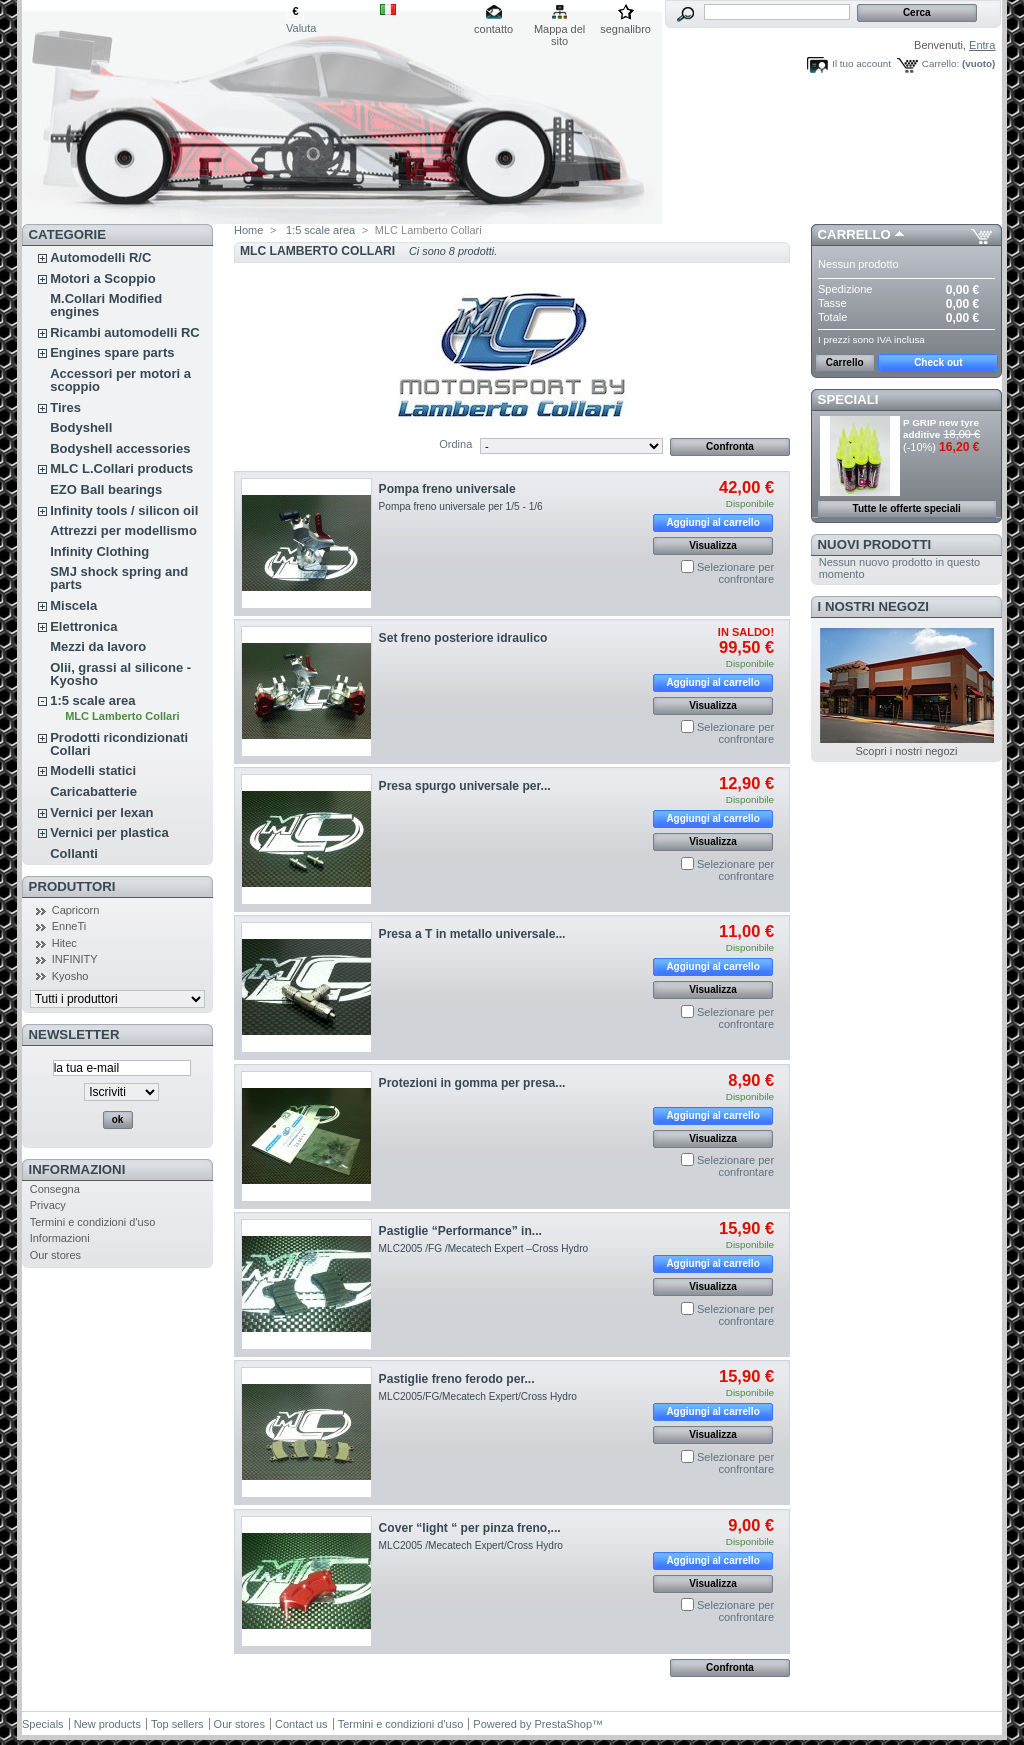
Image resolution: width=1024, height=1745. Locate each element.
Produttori (72, 886)
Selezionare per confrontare (735, 573)
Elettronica (83, 626)
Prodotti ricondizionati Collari (119, 744)
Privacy (48, 1205)
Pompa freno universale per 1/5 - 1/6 (461, 506)
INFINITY (75, 959)
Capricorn (76, 910)
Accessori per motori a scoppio (120, 380)
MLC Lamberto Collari (122, 716)
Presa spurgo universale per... (465, 786)
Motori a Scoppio (102, 278)
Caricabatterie (93, 791)
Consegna (55, 1189)
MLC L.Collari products (121, 468)
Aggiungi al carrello (712, 522)
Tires (65, 407)
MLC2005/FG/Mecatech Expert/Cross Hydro (478, 1396)
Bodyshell (81, 427)
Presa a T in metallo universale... (472, 934)
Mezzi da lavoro (98, 646)
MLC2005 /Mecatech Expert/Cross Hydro (471, 1545)
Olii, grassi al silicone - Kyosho (120, 674)
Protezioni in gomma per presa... (472, 1083)
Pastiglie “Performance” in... (460, 1231)
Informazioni (77, 1169)
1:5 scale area (92, 700)
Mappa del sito (559, 30)
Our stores (55, 1255)
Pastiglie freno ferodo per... (457, 1379)
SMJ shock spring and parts (119, 578)
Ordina (455, 444)
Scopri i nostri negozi (906, 751)
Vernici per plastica (109, 832)
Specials (43, 1724)
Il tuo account (861, 63)
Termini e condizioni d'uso (93, 1222)
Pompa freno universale (447, 489)
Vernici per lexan (101, 812)
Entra (982, 45)
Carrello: (940, 63)
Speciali (848, 399)
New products (107, 1724)
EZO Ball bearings (106, 489)
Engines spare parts (112, 352)
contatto (493, 29)
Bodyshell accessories (120, 448)
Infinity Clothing (99, 551)
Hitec (64, 943)
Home (248, 230)
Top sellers (177, 1724)
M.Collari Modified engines (106, 305)
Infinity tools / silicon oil (124, 510)
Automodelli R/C (100, 257)
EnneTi (69, 926)
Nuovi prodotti (875, 544)
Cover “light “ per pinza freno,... (470, 1528)
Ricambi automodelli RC (125, 332)
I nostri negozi (873, 606)
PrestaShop (563, 1724)
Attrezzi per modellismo (123, 530)
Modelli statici (93, 770)
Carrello (854, 234)
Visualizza (713, 545)
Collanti (74, 853)
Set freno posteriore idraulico (463, 638)
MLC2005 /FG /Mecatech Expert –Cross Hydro (484, 1248)
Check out (938, 362)
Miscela (73, 605)
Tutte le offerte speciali (907, 508)
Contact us (301, 1724)
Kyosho (70, 976)
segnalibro (625, 29)
